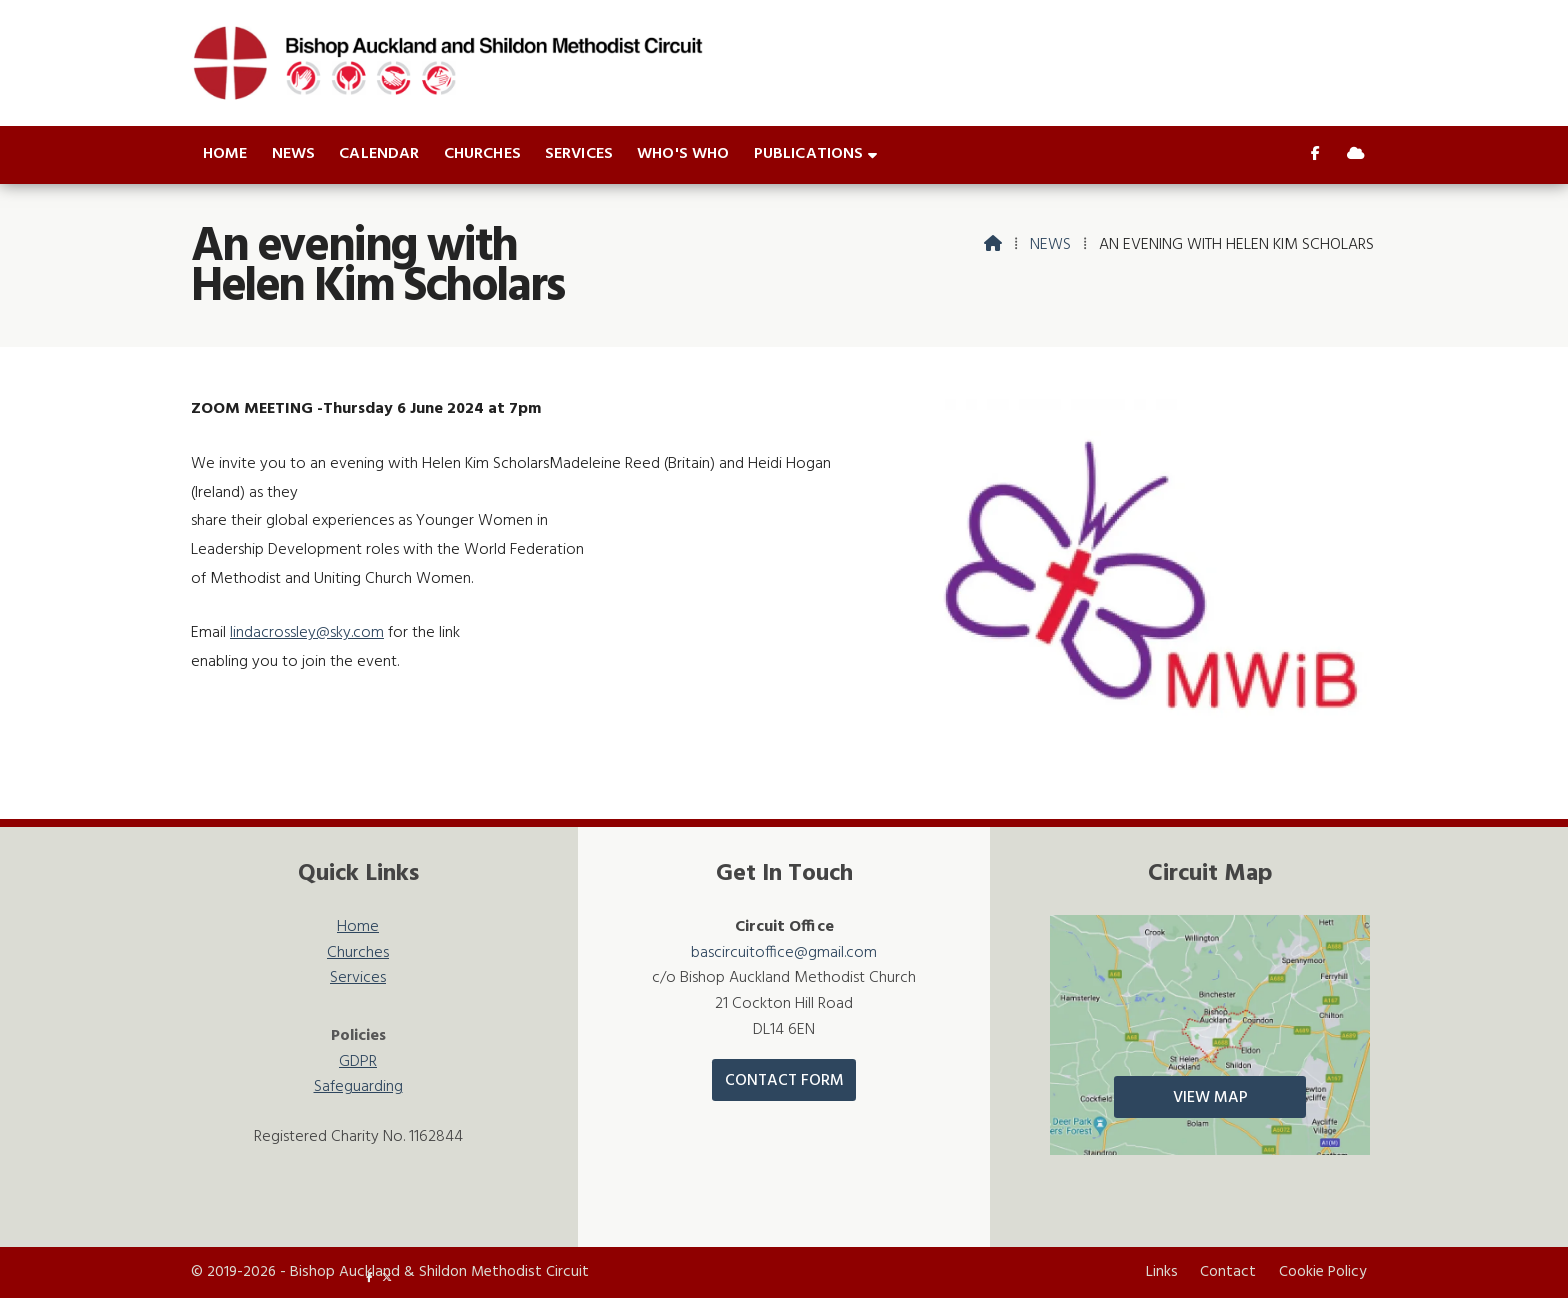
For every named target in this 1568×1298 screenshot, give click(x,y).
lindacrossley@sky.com (307, 633)
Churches (358, 953)
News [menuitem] (294, 154)
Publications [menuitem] (809, 154)
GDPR (358, 1062)
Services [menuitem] (579, 154)
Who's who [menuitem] (683, 154)
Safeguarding (358, 1087)
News (1050, 245)
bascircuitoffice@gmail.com (784, 953)
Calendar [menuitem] (379, 154)
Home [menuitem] (225, 154)
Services (358, 978)
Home (358, 927)
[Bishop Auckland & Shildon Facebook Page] (1315, 155)
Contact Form (784, 1081)
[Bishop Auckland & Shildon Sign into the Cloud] (1356, 155)
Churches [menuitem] (482, 154)
